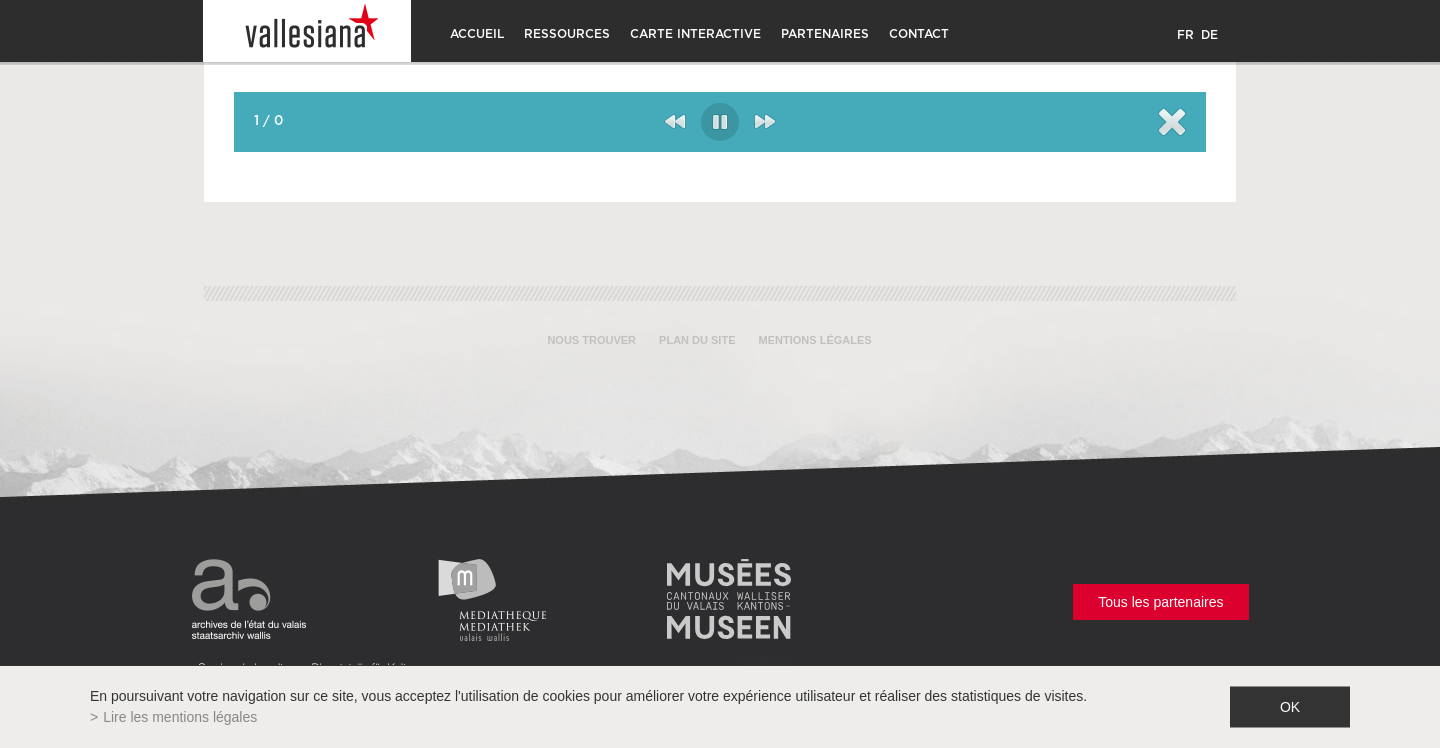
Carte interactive (695, 34)
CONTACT (919, 34)
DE (1209, 35)
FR (1185, 35)
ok (1290, 707)
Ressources (567, 34)
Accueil (477, 34)
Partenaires (825, 34)
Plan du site (697, 340)
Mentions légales (815, 340)
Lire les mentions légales (180, 717)
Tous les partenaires (1160, 602)
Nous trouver (591, 340)
